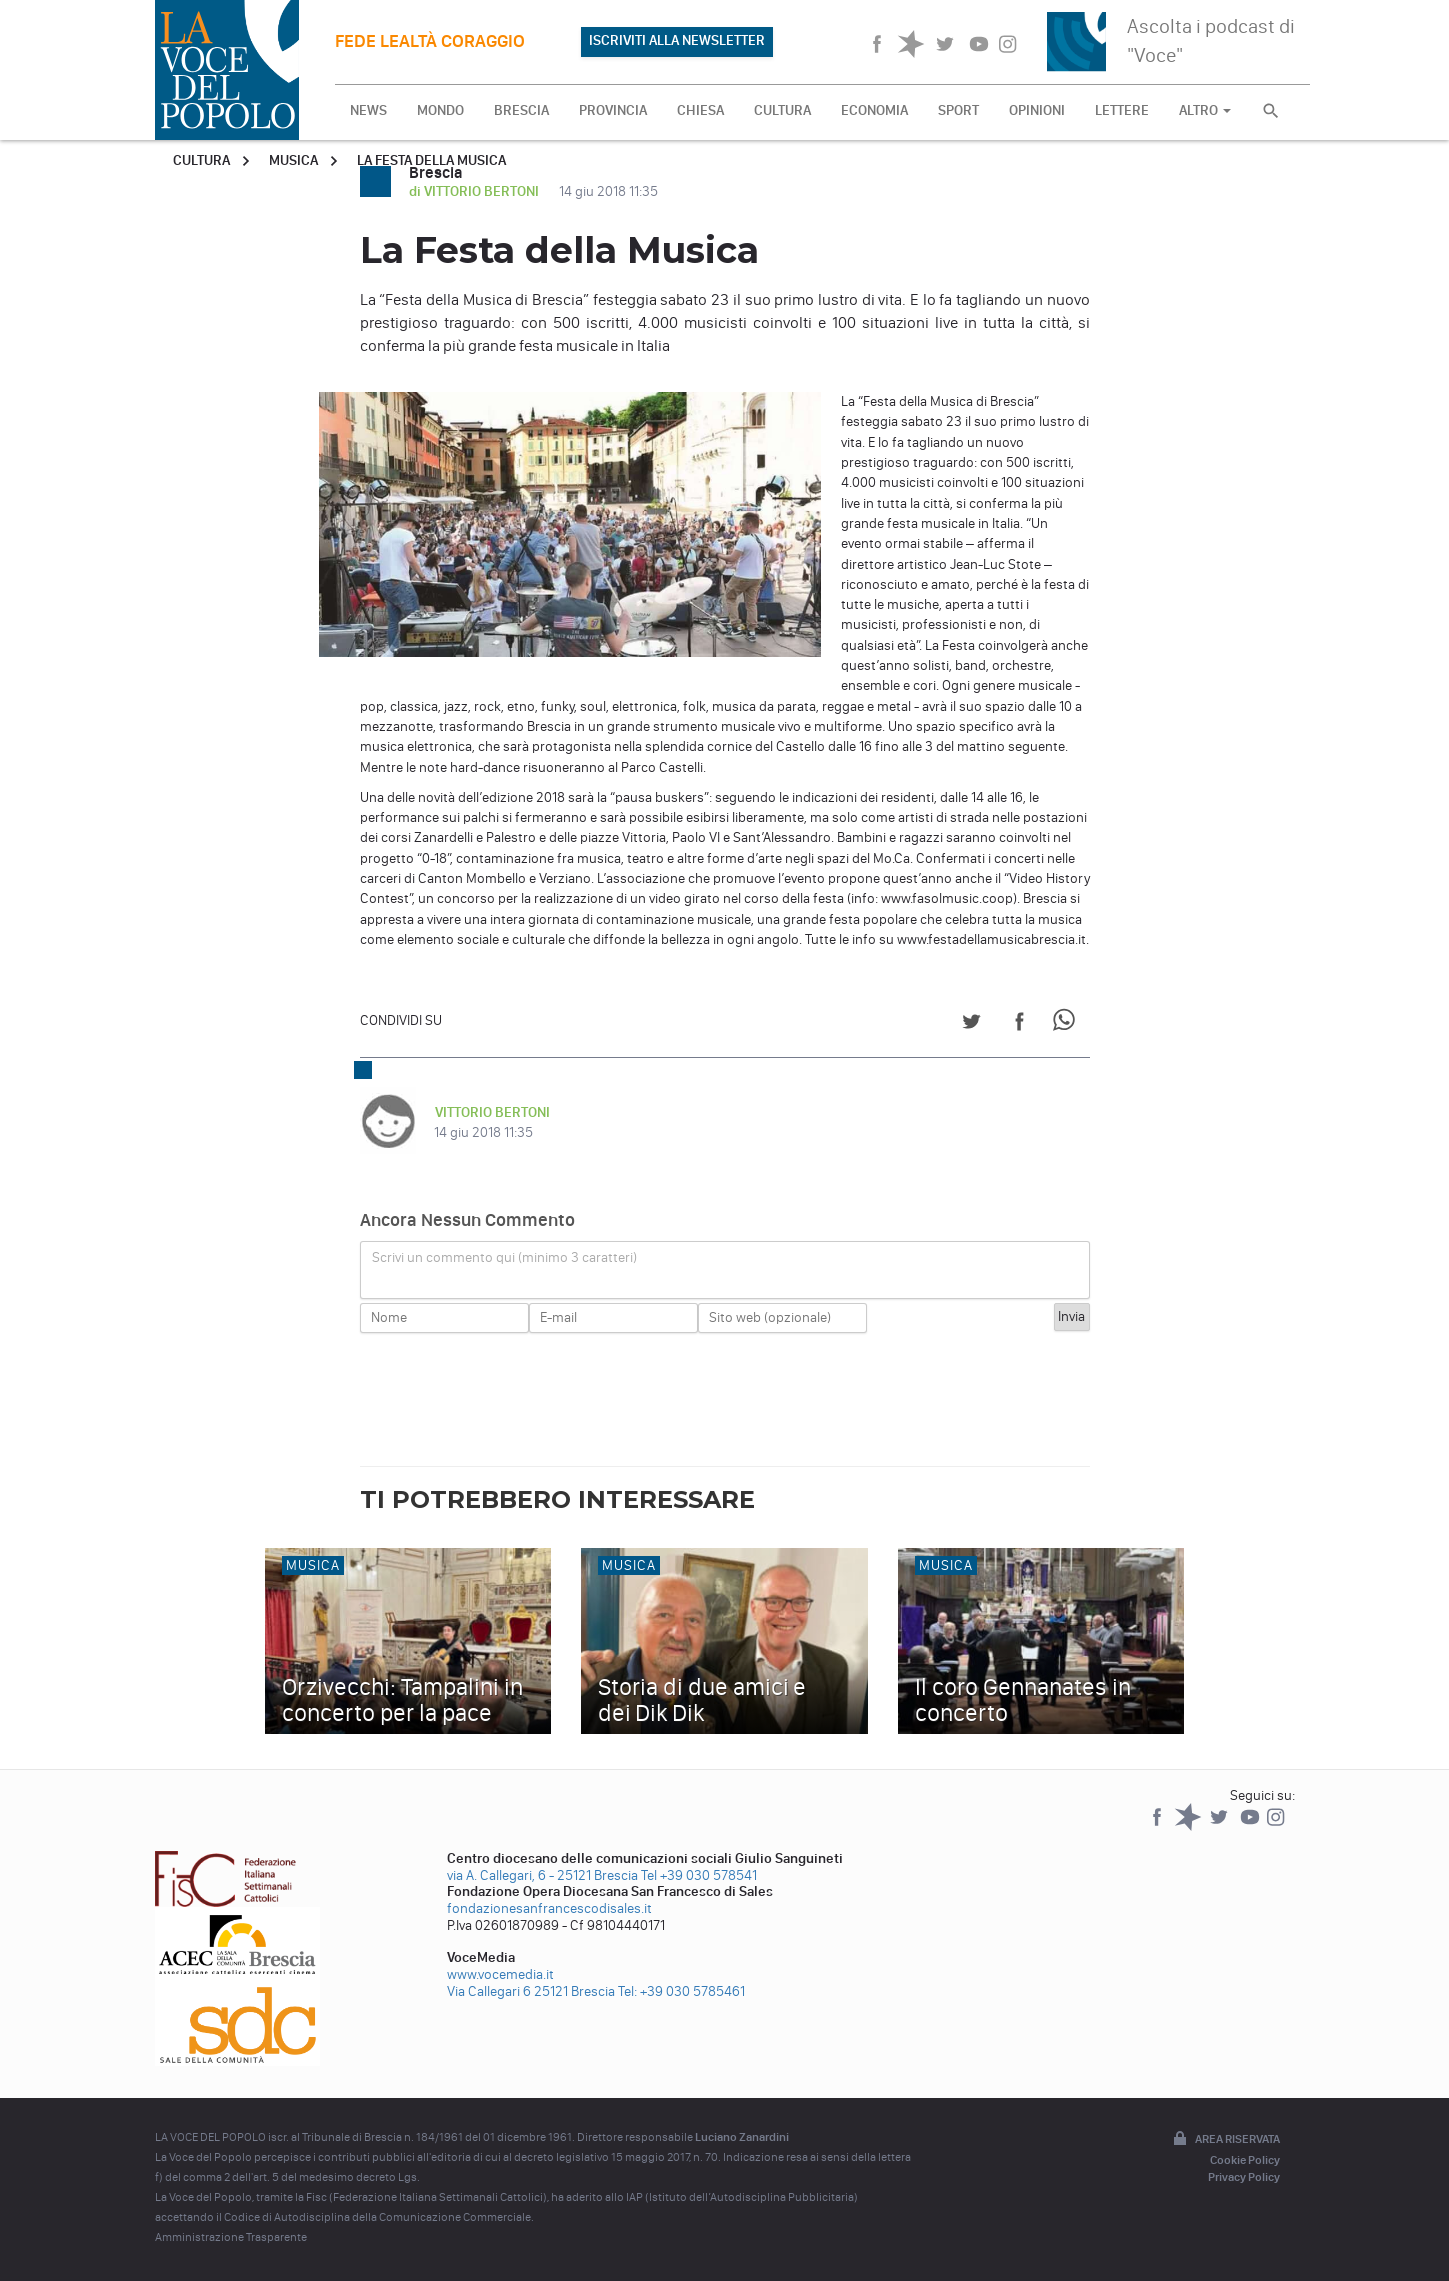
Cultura (201, 160)
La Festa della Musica (431, 160)
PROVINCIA (613, 110)
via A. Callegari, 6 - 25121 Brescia (542, 1875)
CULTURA (782, 110)
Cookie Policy (1245, 2160)
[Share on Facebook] (1019, 1024)
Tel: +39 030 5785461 (681, 1991)
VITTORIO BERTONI (491, 1112)
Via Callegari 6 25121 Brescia (531, 1991)
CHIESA (700, 110)
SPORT (958, 110)
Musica (293, 160)
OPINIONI (1037, 110)
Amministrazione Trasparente (231, 2237)
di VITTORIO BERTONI (475, 191)
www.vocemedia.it (500, 1974)
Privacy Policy (1244, 2177)
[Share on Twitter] (971, 1024)
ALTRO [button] (1205, 110)
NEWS (368, 110)
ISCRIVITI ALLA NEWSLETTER (677, 40)
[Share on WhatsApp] (1067, 1024)
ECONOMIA (874, 110)
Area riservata (1225, 2140)
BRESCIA (521, 110)
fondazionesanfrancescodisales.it (549, 1908)
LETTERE (1122, 110)
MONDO (440, 110)
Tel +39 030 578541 (699, 1875)
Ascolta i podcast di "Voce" (1211, 40)
